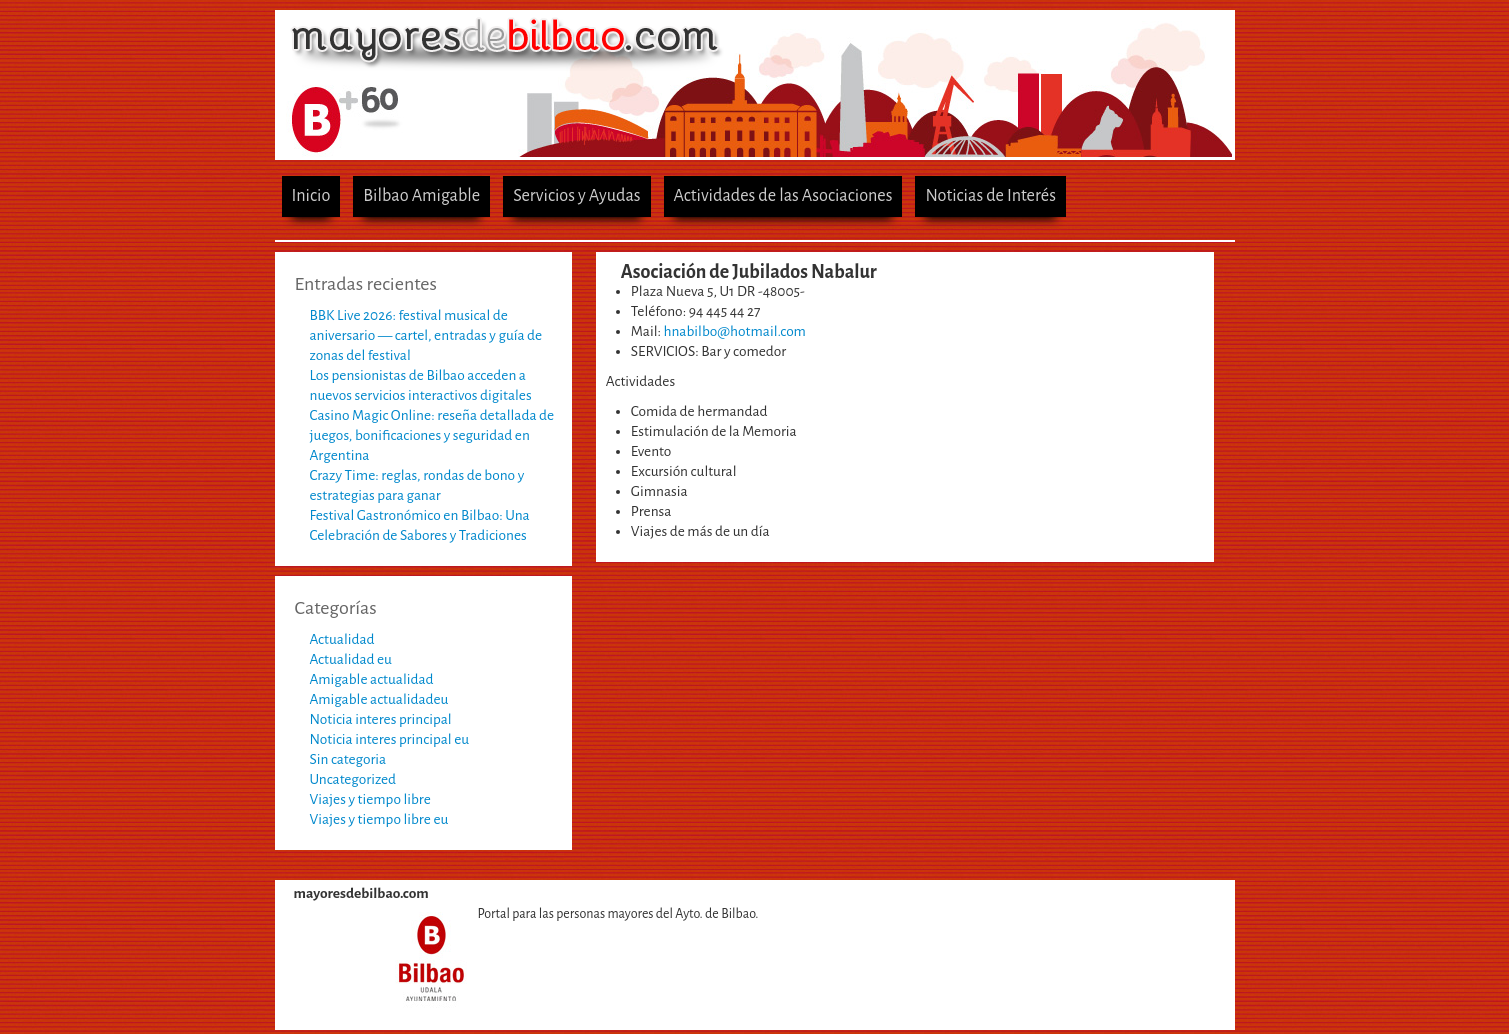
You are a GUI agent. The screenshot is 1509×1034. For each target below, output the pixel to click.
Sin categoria (348, 759)
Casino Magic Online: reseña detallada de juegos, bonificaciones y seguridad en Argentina (432, 435)
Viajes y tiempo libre (370, 799)
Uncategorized (353, 779)
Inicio (311, 195)
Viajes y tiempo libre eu (379, 819)
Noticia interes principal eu (390, 739)
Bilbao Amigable (421, 195)
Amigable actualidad (372, 679)
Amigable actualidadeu (379, 699)
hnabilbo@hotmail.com (735, 331)
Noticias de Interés (990, 195)
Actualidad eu (351, 659)
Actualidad (342, 639)
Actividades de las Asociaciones (783, 195)
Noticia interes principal (381, 719)
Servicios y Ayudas (576, 195)
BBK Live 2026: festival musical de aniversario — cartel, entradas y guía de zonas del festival (426, 335)
